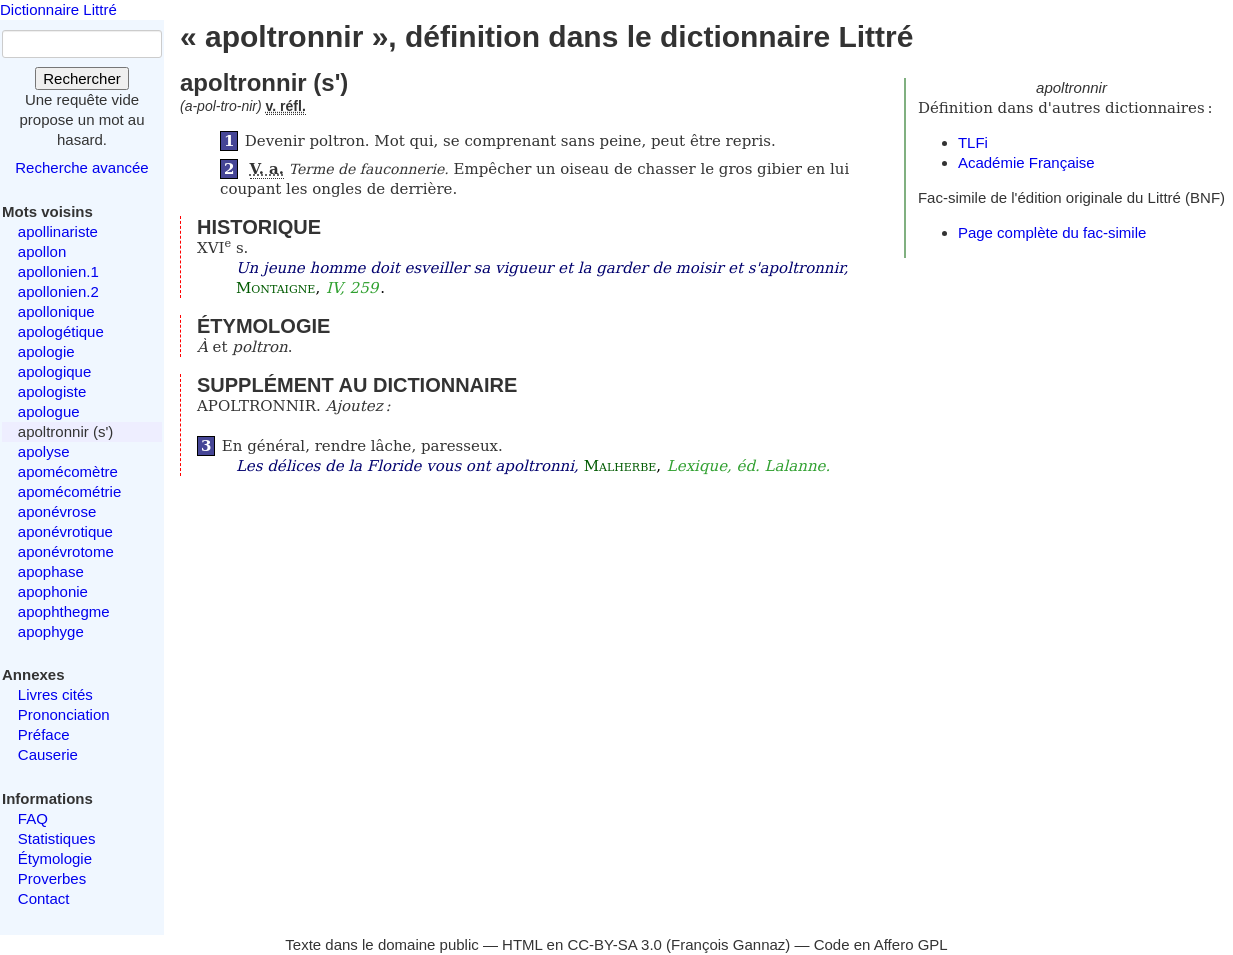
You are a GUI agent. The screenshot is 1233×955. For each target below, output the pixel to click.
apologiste (52, 391)
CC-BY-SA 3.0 (614, 944)
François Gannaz (728, 944)
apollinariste (58, 231)
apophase (51, 571)
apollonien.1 (58, 271)
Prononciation (64, 714)
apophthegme (64, 611)
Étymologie (55, 858)
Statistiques (57, 838)
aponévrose (57, 511)
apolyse (44, 451)
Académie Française (1026, 162)
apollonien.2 (58, 291)
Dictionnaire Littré (58, 9)
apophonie (53, 591)
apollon (42, 251)
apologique (54, 371)
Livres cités (55, 694)
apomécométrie (69, 491)
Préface (44, 734)
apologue (49, 411)
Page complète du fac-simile (1052, 232)
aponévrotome (66, 551)
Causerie (48, 754)
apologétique (61, 331)
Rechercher (82, 78)
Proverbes (52, 878)
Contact (44, 898)
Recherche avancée (81, 167)
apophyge (51, 631)
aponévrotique (65, 531)
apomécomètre (68, 471)
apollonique (56, 311)
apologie (46, 351)
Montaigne (275, 288)
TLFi (973, 142)
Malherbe (620, 466)
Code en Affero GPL (881, 944)
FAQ (33, 818)
